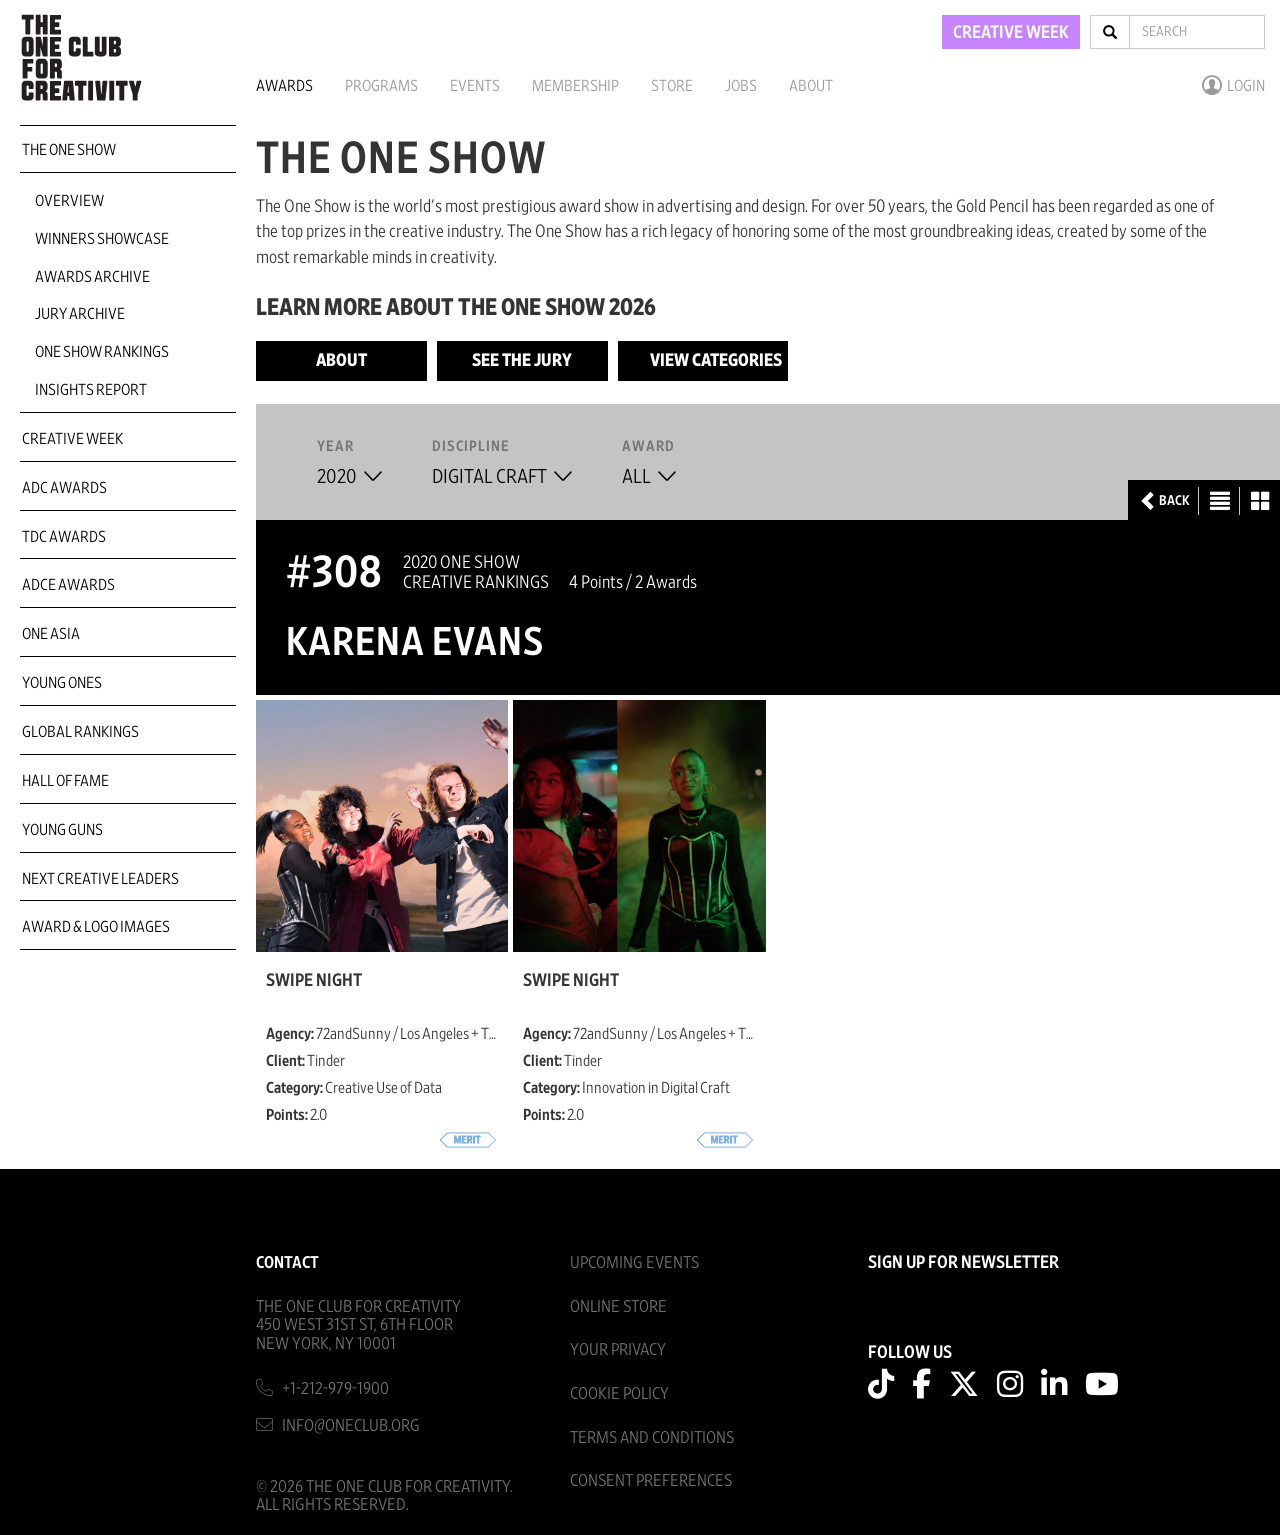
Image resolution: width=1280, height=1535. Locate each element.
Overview (69, 201)
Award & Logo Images (96, 927)
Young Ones (62, 683)
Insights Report (91, 390)
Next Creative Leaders (100, 879)
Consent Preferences (651, 1480)
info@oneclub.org (351, 1425)
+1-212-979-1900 (335, 1388)
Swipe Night (314, 981)
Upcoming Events (634, 1262)
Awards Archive (92, 277)
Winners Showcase (102, 239)
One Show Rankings (102, 352)
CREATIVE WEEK (1011, 33)
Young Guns (62, 830)
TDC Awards (64, 537)
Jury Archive (80, 314)
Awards (284, 86)
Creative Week (72, 439)
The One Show (69, 150)
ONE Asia (51, 634)
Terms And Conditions (652, 1437)
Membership (575, 86)
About (811, 86)
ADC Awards (64, 488)
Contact (287, 1262)
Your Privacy (618, 1349)
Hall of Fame (65, 781)
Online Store (618, 1306)
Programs (381, 86)
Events (475, 86)
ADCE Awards (68, 585)
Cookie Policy (619, 1393)
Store (672, 86)
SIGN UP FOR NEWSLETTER (963, 1263)
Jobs (741, 86)
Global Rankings (80, 732)
